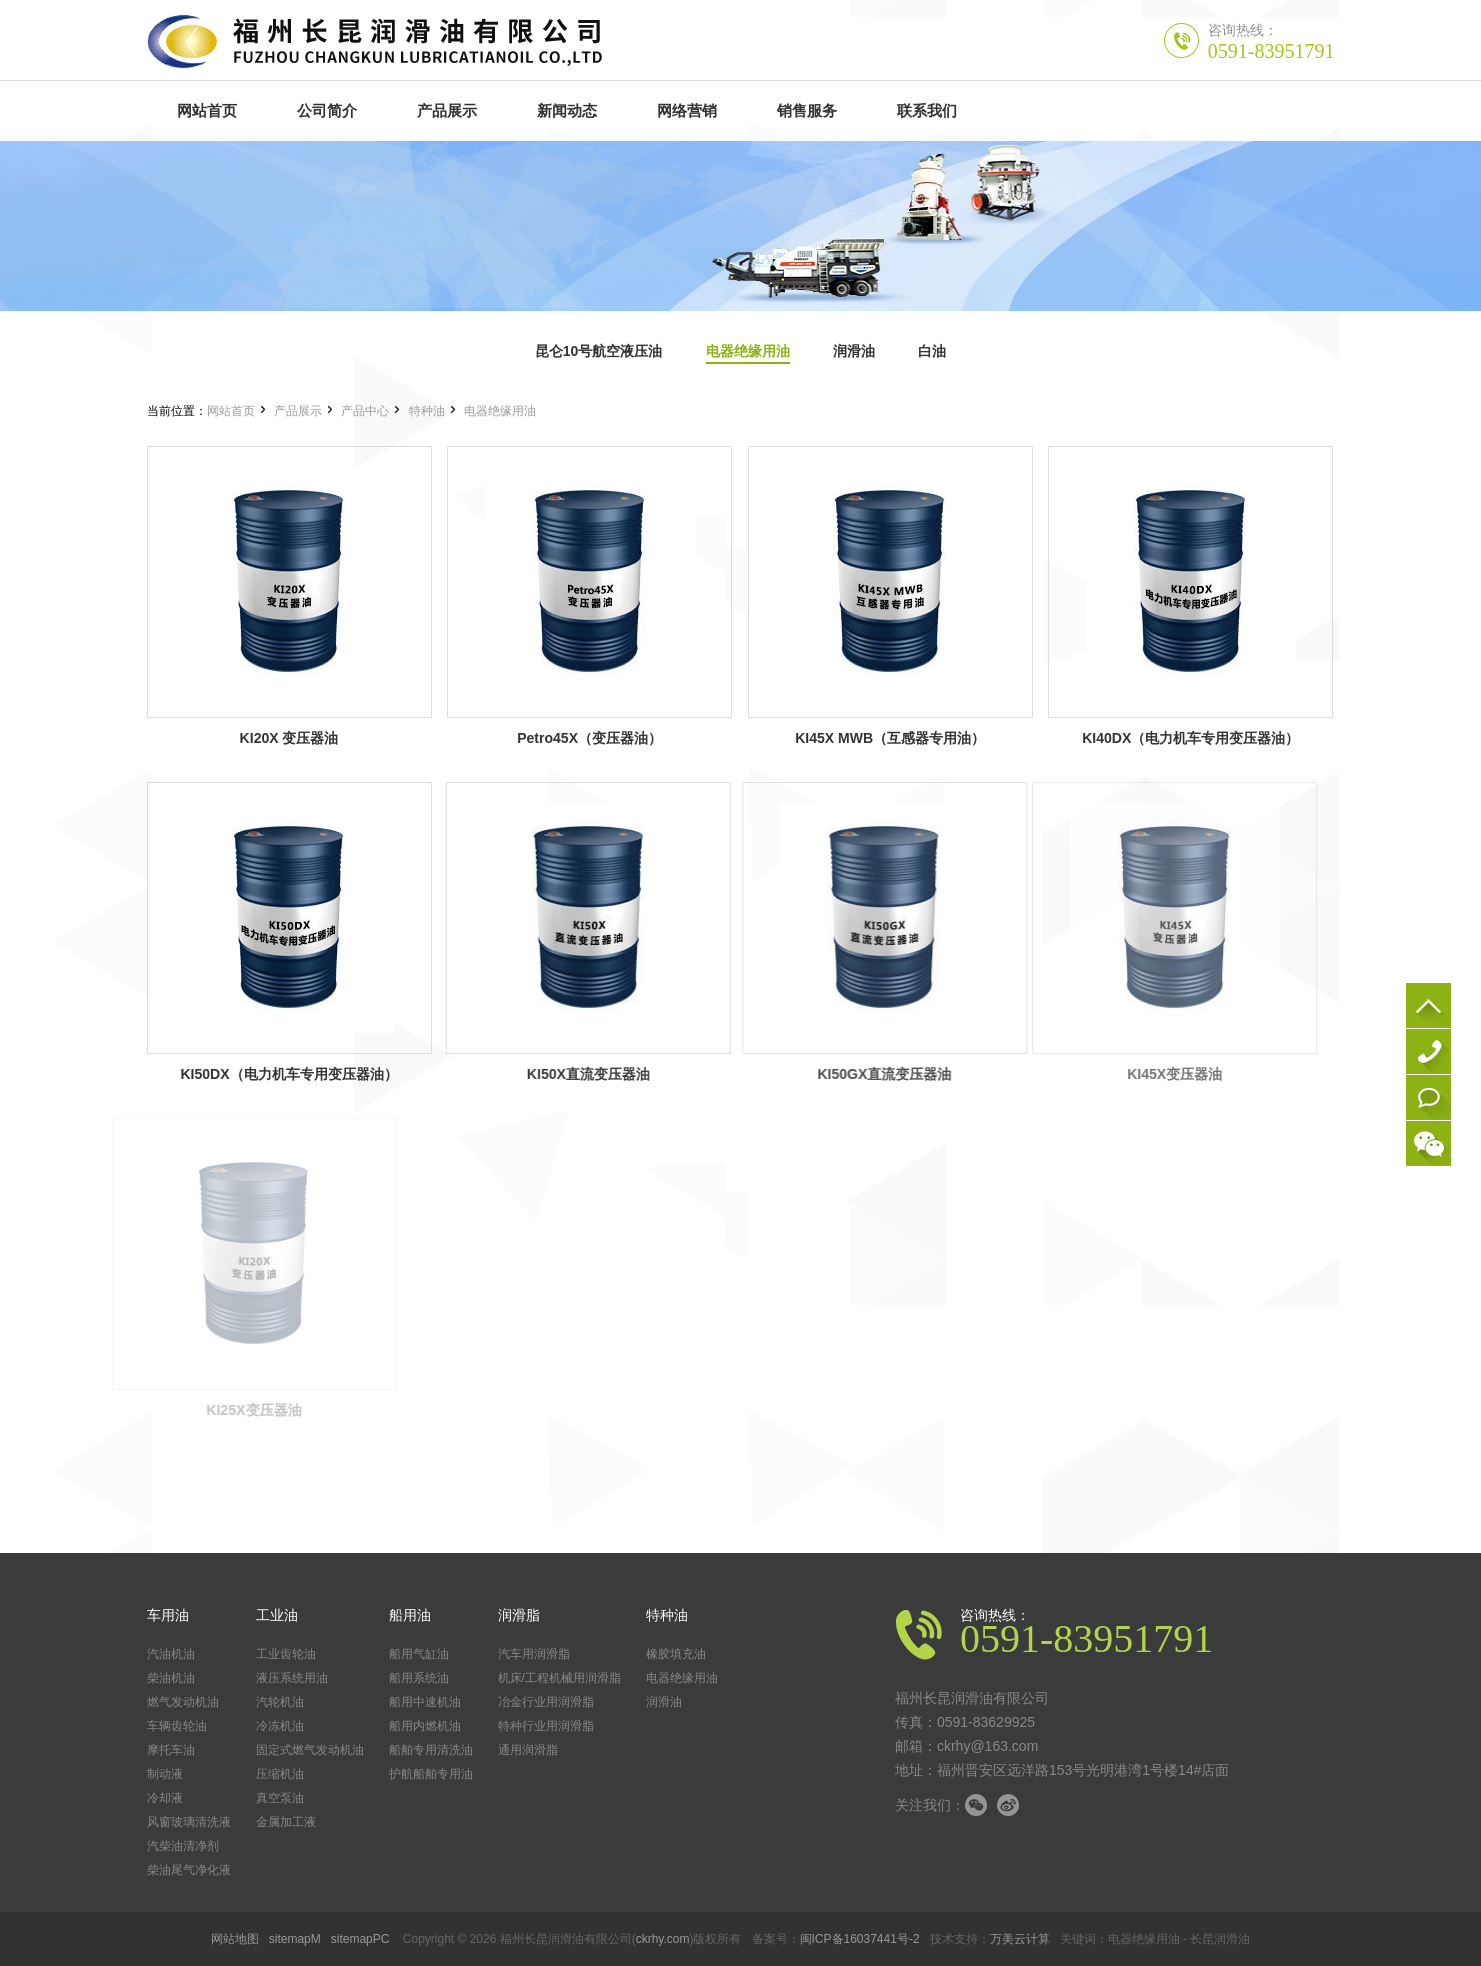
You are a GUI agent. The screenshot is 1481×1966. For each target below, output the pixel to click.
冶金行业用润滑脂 (546, 1702)
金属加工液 (286, 1822)
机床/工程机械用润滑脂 (559, 1678)
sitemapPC (360, 1939)
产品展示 (298, 411)
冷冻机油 (280, 1726)
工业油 (277, 1615)
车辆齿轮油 (177, 1726)
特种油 (427, 411)
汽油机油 (171, 1654)
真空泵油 (280, 1798)
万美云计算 (1020, 1939)
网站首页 (231, 411)
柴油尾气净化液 (189, 1870)
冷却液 (165, 1798)
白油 (932, 351)
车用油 (168, 1615)
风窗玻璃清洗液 (189, 1822)
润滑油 (854, 351)
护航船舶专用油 (431, 1774)
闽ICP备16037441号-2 (860, 1939)
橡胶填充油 (676, 1654)
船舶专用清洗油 (431, 1750)
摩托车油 (171, 1750)
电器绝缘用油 (748, 351)
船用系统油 (419, 1678)
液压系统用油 (292, 1678)
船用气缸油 (419, 1654)
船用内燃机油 (425, 1726)
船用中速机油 (425, 1702)
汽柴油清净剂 (183, 1846)
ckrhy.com (663, 1939)
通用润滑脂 (528, 1750)
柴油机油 (171, 1678)
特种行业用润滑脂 (546, 1726)
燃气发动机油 (183, 1702)
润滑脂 (519, 1615)
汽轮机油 (280, 1702)
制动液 (165, 1774)
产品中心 (365, 411)
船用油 (410, 1615)
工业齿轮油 (286, 1654)
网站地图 (235, 1939)
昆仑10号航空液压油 (599, 351)
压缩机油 (280, 1774)
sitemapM (295, 1939)
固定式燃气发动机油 (310, 1750)
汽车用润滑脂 (534, 1654)
